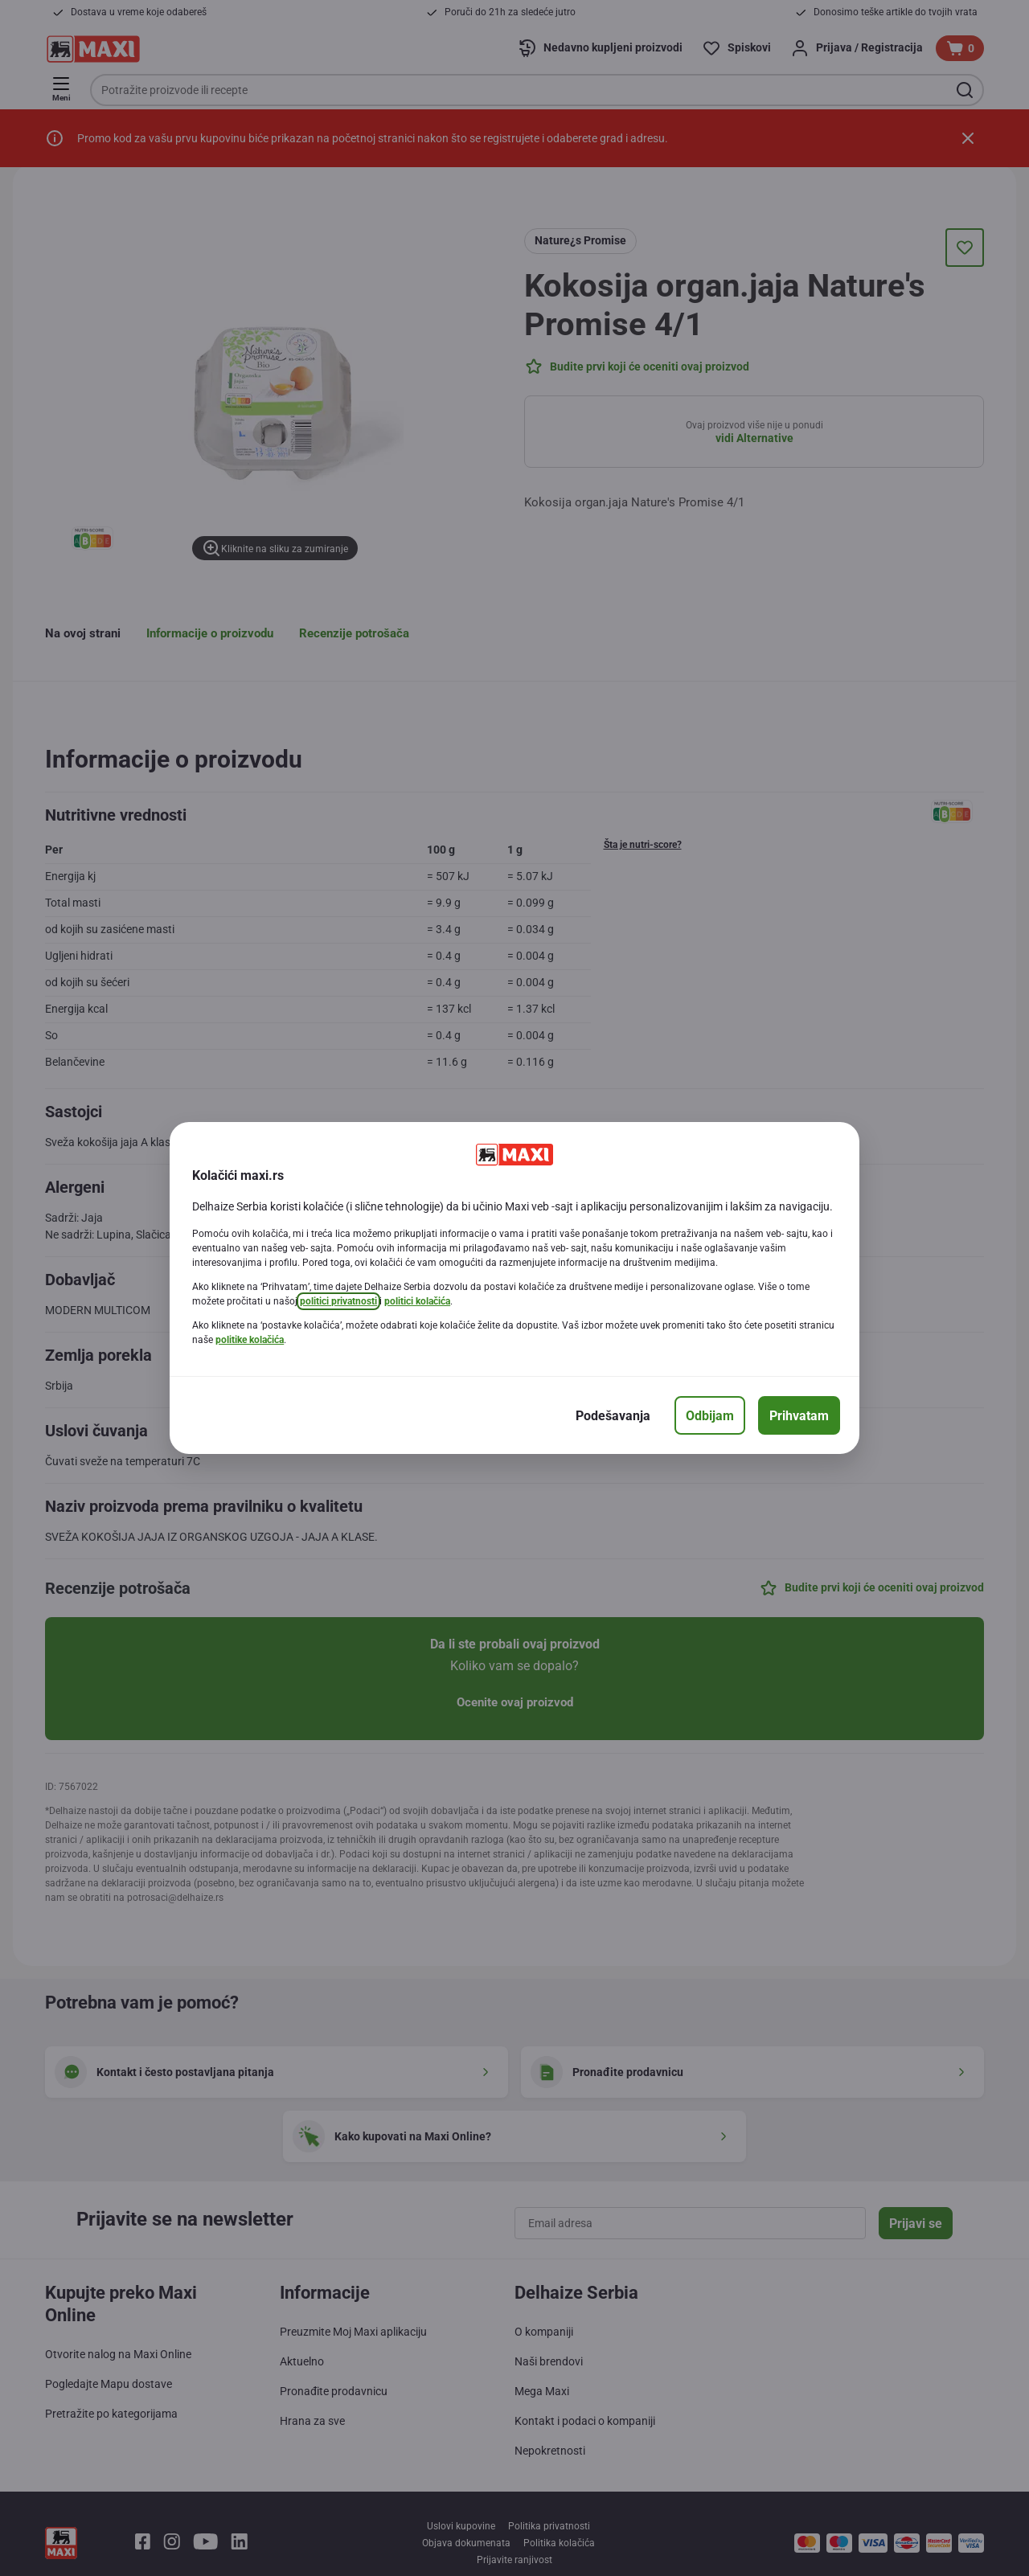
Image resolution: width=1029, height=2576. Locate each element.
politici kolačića (417, 1301)
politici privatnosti (338, 1301)
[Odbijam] (709, 1415)
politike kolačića (249, 1339)
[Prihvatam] (799, 1415)
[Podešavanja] (613, 1415)
